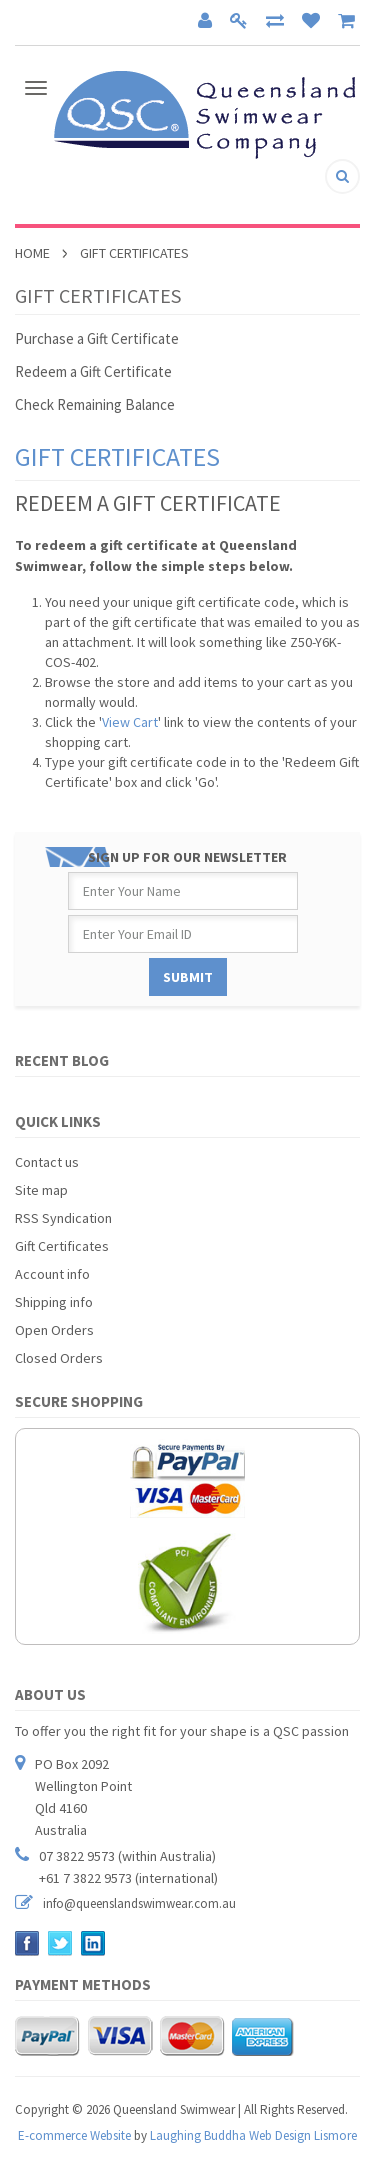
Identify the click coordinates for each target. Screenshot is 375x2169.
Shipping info (54, 1302)
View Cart (130, 722)
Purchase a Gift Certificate (97, 338)
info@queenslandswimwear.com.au (139, 1903)
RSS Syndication (63, 1218)
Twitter (60, 1943)
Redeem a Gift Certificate (93, 371)
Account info (52, 1274)
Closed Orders (59, 1358)
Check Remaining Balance (95, 404)
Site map (41, 1190)
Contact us (47, 1162)
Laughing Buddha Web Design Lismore (253, 2135)
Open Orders (54, 1330)
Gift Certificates (62, 1246)
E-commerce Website (74, 2135)
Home (32, 253)
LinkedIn (93, 1943)
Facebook (27, 1943)
